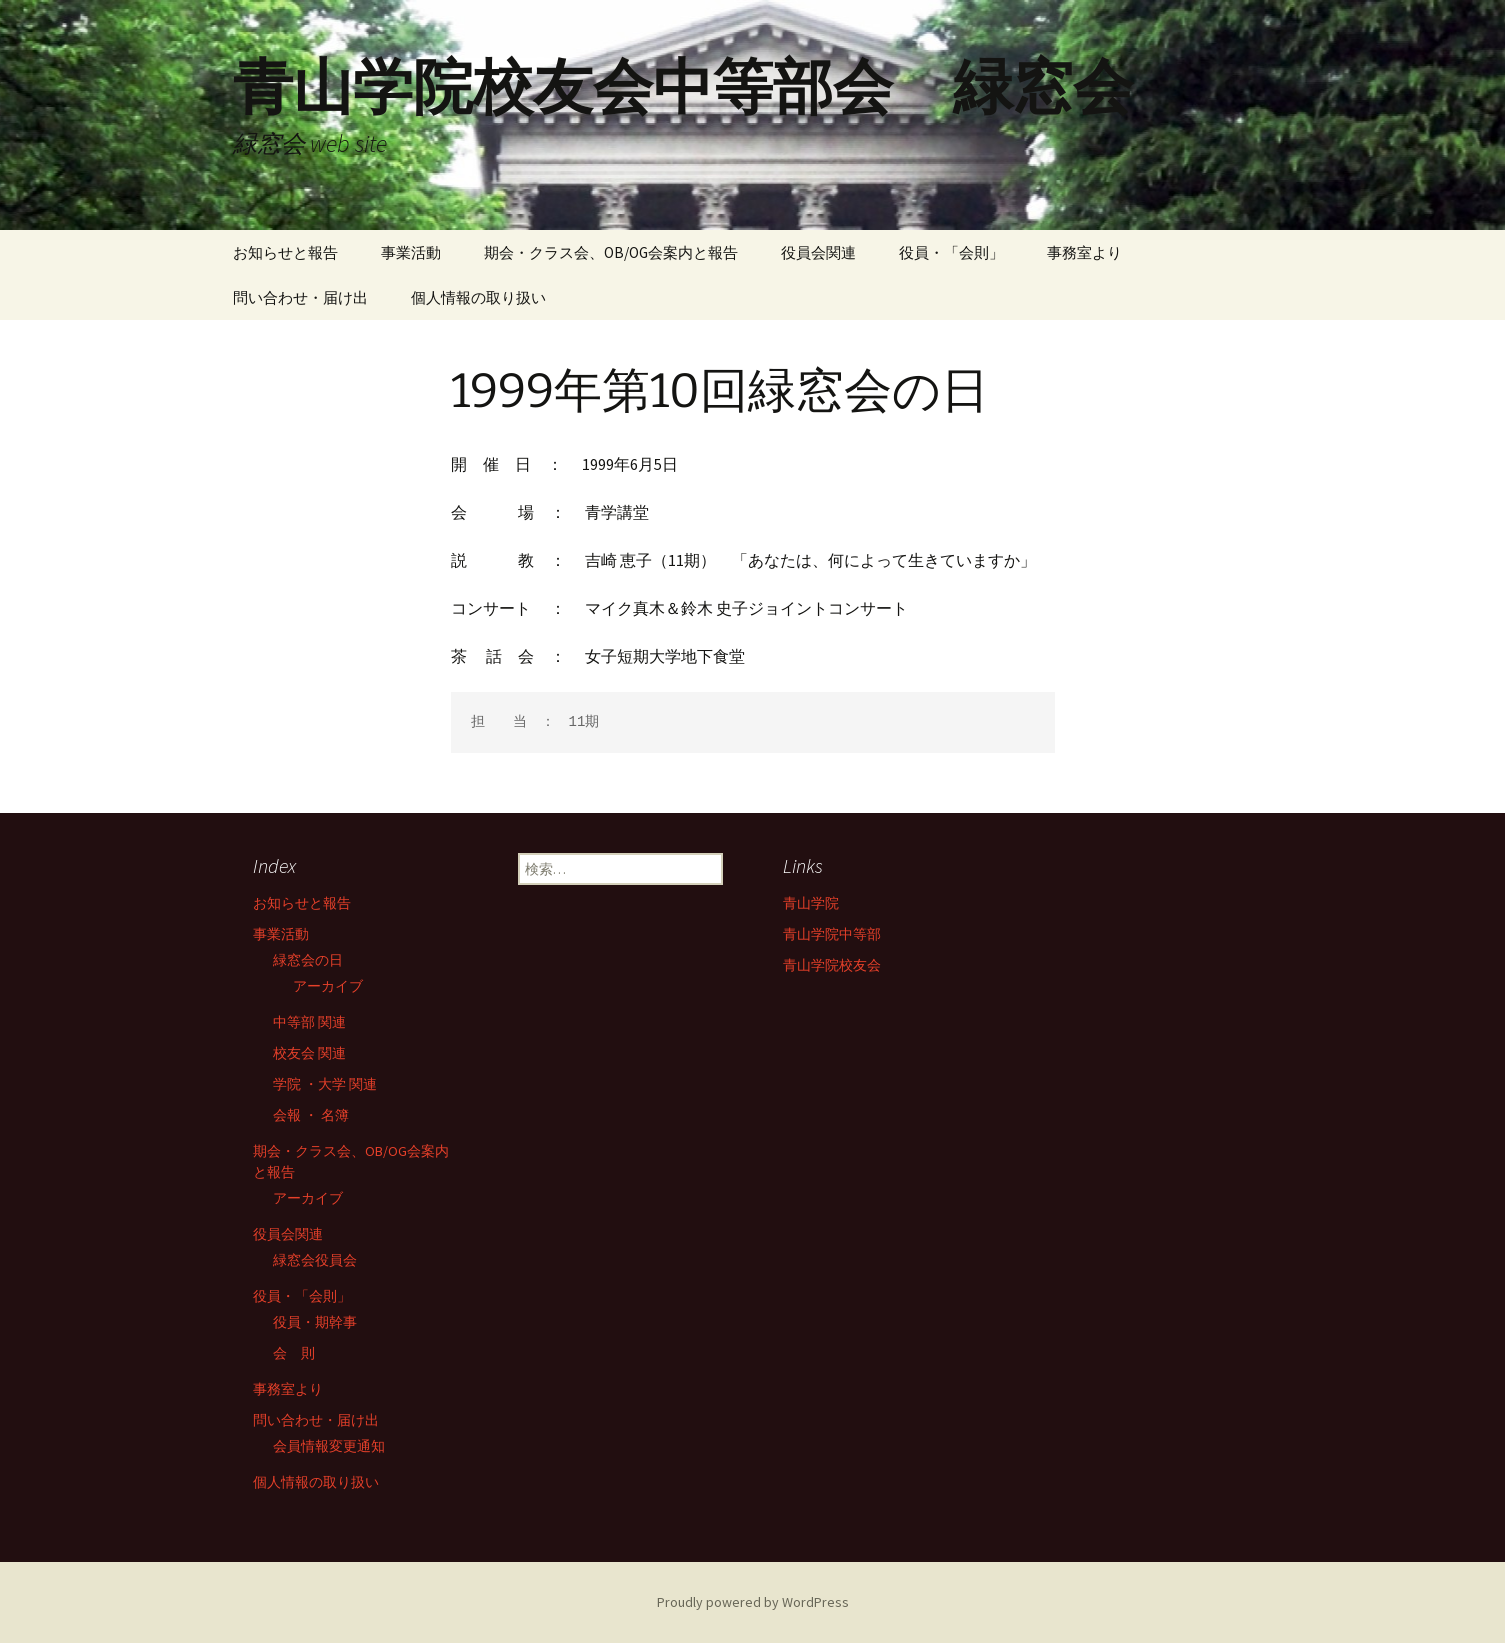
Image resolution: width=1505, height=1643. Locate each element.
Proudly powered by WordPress (753, 1602)
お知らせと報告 (285, 252)
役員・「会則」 (951, 252)
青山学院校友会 (832, 965)
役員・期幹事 (315, 1322)
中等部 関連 (309, 1022)
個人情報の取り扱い (478, 297)
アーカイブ (328, 986)
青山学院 (811, 903)
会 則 (294, 1353)
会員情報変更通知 (329, 1446)
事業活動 (411, 252)
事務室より (1084, 252)
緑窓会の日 (308, 960)
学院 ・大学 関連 (325, 1084)
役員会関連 (818, 252)
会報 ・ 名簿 (311, 1115)
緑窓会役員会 (315, 1260)
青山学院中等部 (832, 934)
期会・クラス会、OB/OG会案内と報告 (611, 252)
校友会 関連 (309, 1053)
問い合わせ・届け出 (300, 297)
